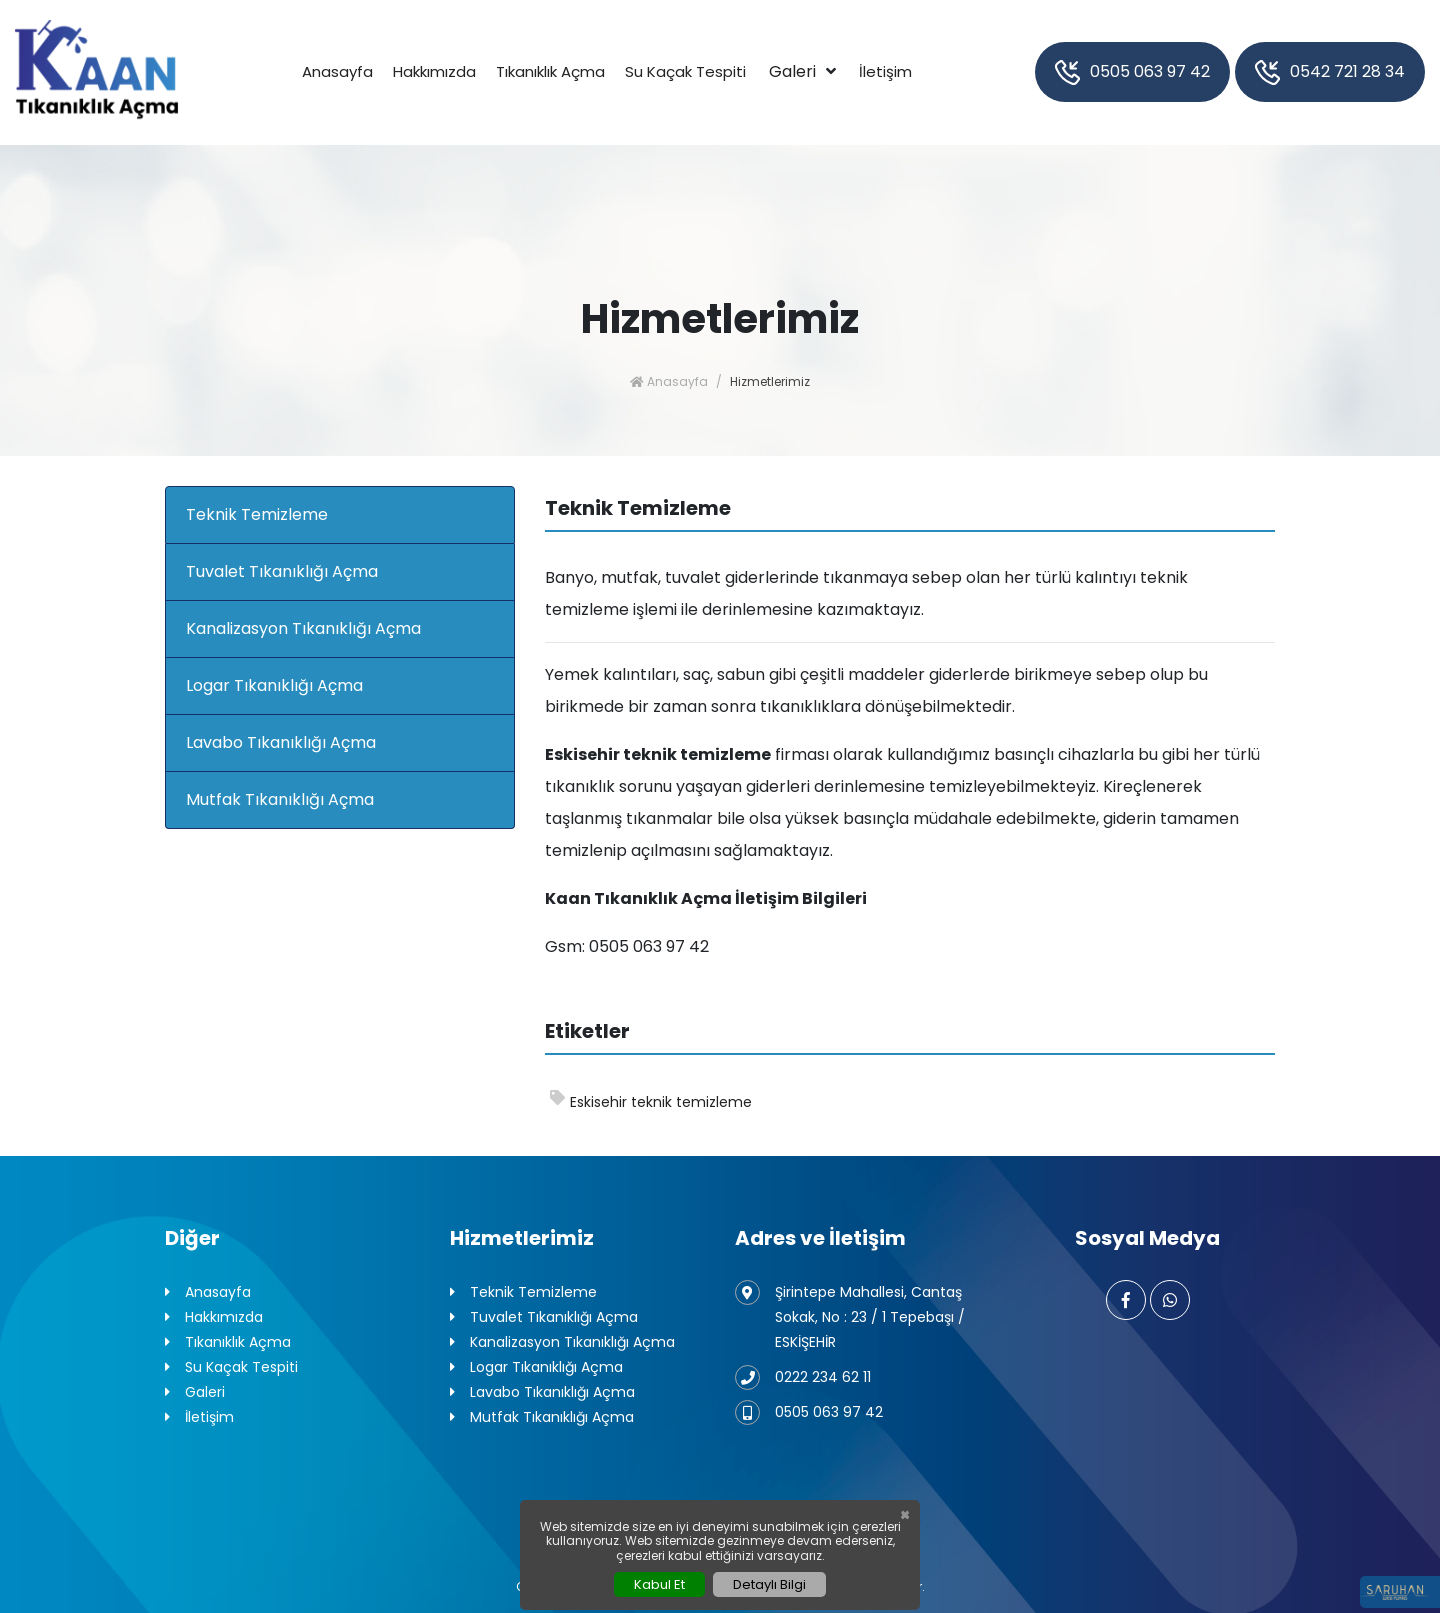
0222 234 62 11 (803, 1377)
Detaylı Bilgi (769, 1584)
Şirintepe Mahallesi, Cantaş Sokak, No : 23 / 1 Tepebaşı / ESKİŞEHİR (850, 1316)
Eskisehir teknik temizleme (651, 1101)
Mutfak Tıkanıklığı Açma (280, 799)
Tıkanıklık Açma (550, 71)
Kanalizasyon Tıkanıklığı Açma (303, 628)
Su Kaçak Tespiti (685, 71)
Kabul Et (659, 1584)
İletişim (885, 71)
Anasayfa (337, 71)
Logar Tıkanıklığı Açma (274, 685)
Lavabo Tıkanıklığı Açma (281, 742)
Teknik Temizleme (257, 514)
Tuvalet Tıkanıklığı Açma (282, 571)
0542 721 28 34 (1330, 72)
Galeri (792, 71)
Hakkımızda (434, 71)
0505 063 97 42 (1132, 72)
